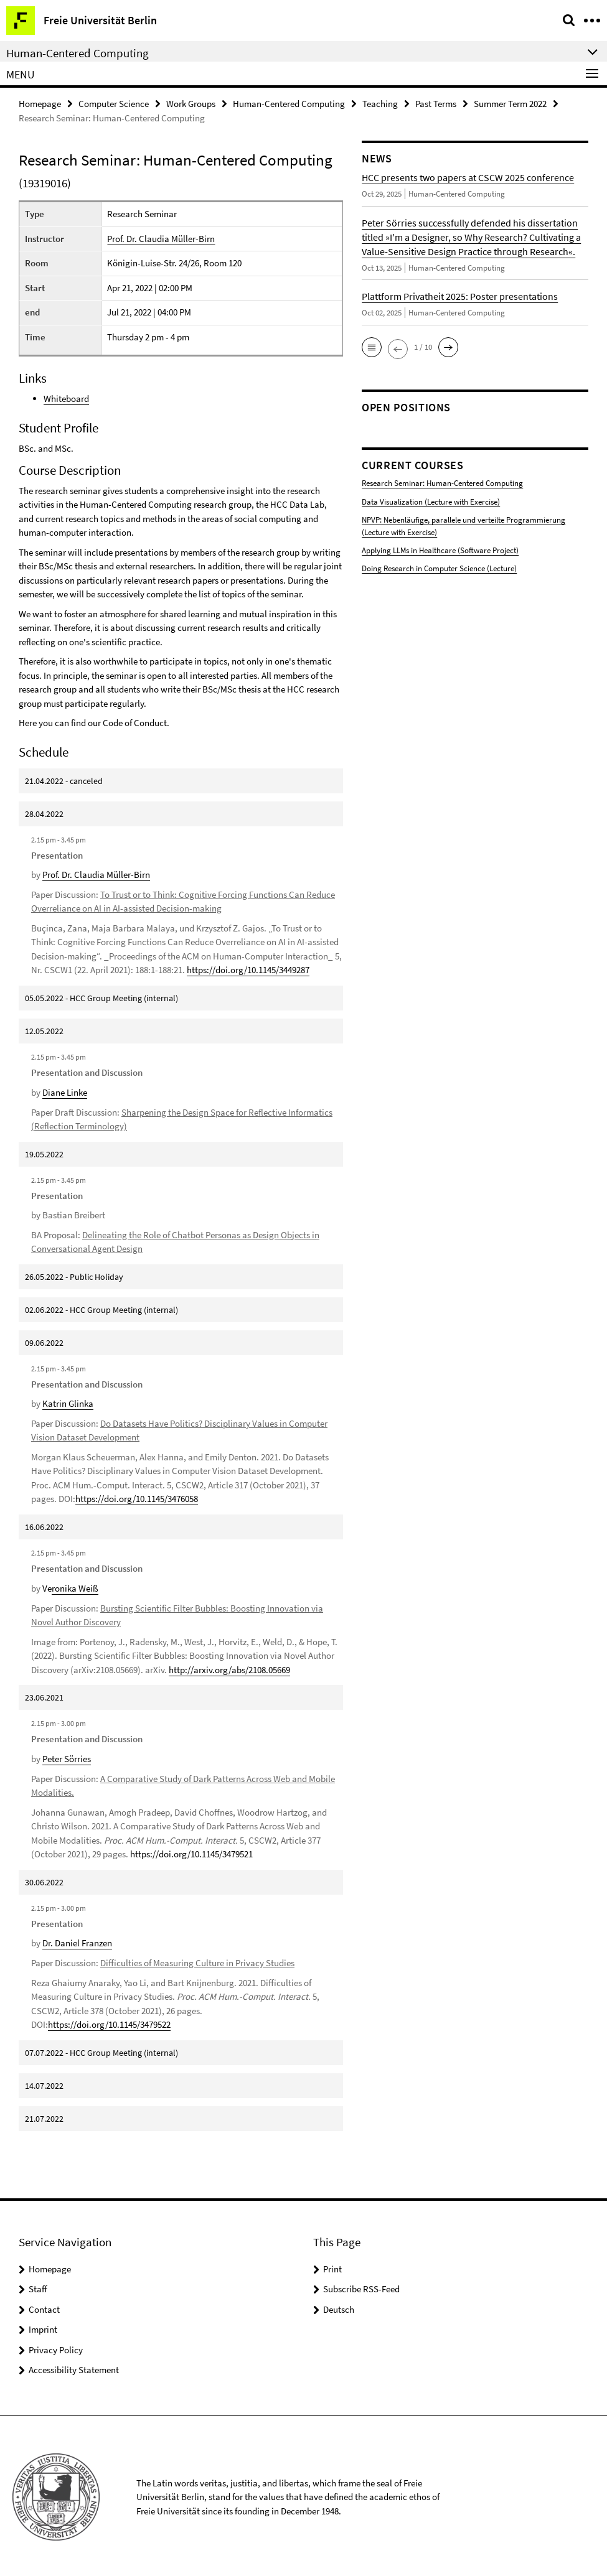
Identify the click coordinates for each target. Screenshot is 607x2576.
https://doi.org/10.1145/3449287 (248, 970)
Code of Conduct (135, 723)
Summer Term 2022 (510, 104)
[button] (372, 347)
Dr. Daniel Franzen (77, 1941)
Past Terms (435, 104)
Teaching (380, 104)
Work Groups (190, 104)
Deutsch (338, 2307)
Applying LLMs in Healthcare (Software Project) (440, 548)
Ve (47, 1587)
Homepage (40, 104)
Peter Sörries (66, 1757)
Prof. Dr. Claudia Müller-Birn (161, 239)
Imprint (43, 2327)
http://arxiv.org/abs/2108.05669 (229, 1668)
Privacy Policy (56, 2347)
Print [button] (332, 2266)
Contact (44, 2307)
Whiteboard (66, 398)
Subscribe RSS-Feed (361, 2287)
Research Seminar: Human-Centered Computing (442, 483)
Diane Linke (64, 1092)
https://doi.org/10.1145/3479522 (109, 2022)
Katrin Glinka (67, 1403)
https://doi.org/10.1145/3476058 (136, 1498)
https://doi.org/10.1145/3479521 (191, 1852)
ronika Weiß (75, 1587)
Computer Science (113, 104)
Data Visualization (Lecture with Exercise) (431, 501)
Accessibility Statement (74, 2368)
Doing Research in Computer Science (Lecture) (439, 566)
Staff (38, 2287)
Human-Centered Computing (289, 104)
